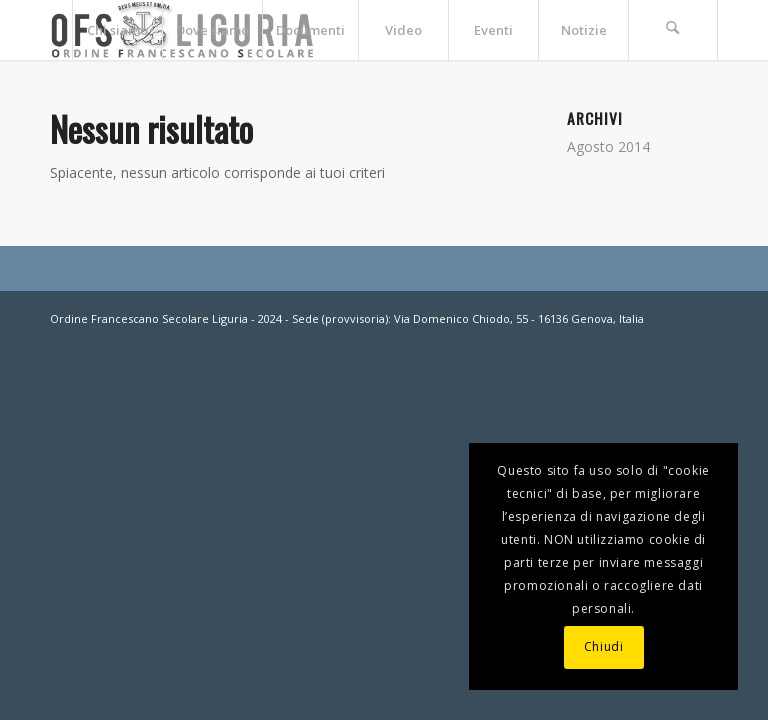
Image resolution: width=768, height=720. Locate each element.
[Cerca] (673, 30)
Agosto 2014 (608, 146)
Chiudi (604, 646)
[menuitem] (117, 30)
